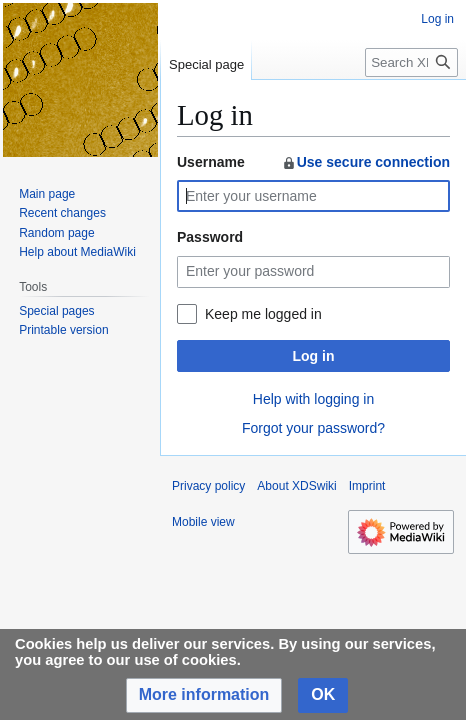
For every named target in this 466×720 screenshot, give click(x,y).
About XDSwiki (296, 486)
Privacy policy (208, 486)
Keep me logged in (263, 314)
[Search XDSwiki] (411, 62)
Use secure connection (365, 162)
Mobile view (203, 522)
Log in (314, 356)
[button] (204, 695)
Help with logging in (313, 399)
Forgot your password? (313, 428)
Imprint (367, 486)
